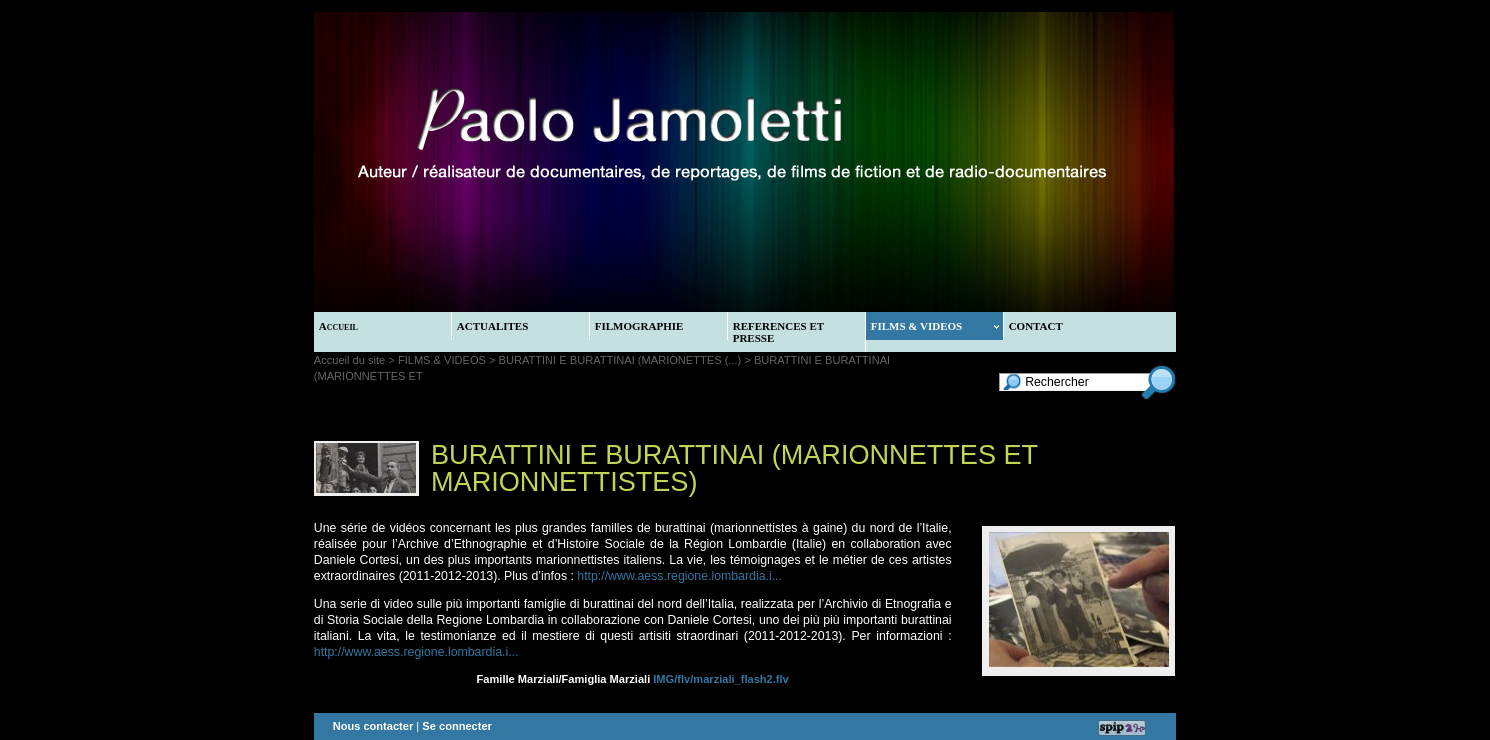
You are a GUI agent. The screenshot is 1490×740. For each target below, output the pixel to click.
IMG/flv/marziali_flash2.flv (720, 679)
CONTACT (1036, 326)
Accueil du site (349, 360)
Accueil (338, 326)
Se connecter (457, 726)
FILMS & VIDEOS (935, 326)
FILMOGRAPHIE (639, 326)
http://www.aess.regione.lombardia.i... (679, 576)
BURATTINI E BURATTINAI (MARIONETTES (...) (620, 360)
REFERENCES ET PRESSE (778, 332)
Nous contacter (373, 726)
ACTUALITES (493, 326)
